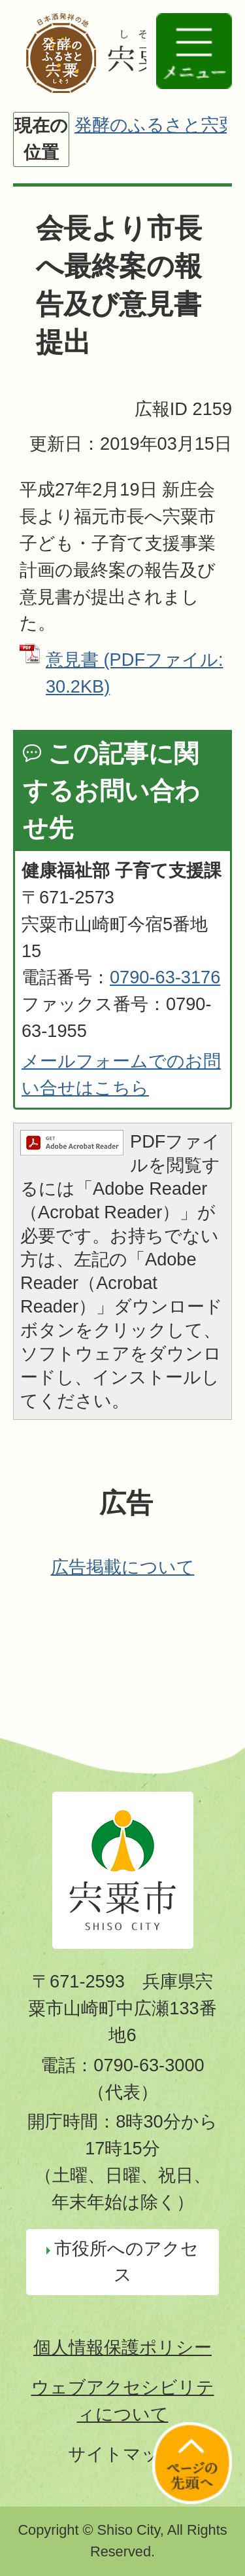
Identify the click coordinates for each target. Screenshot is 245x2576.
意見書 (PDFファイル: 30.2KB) (134, 673)
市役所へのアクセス (126, 2261)
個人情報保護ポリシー (122, 2347)
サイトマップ (123, 2454)
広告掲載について (123, 1567)
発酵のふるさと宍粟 (155, 125)
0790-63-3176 (165, 977)
